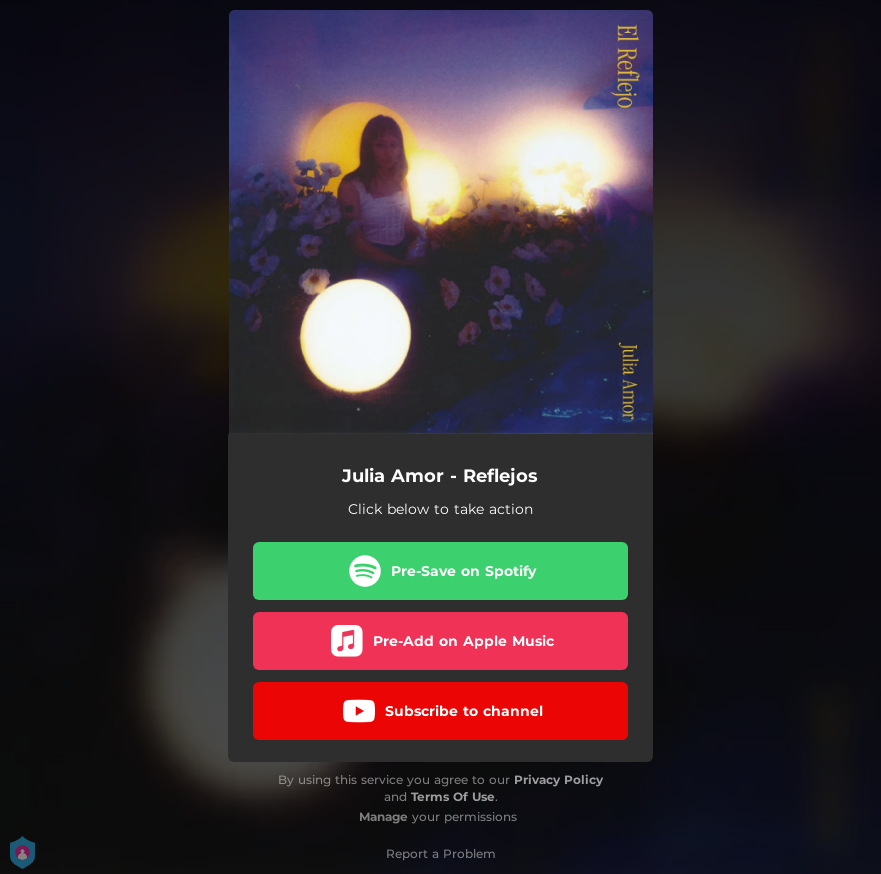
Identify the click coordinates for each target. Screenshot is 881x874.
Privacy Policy (558, 779)
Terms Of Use (453, 796)
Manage (383, 816)
